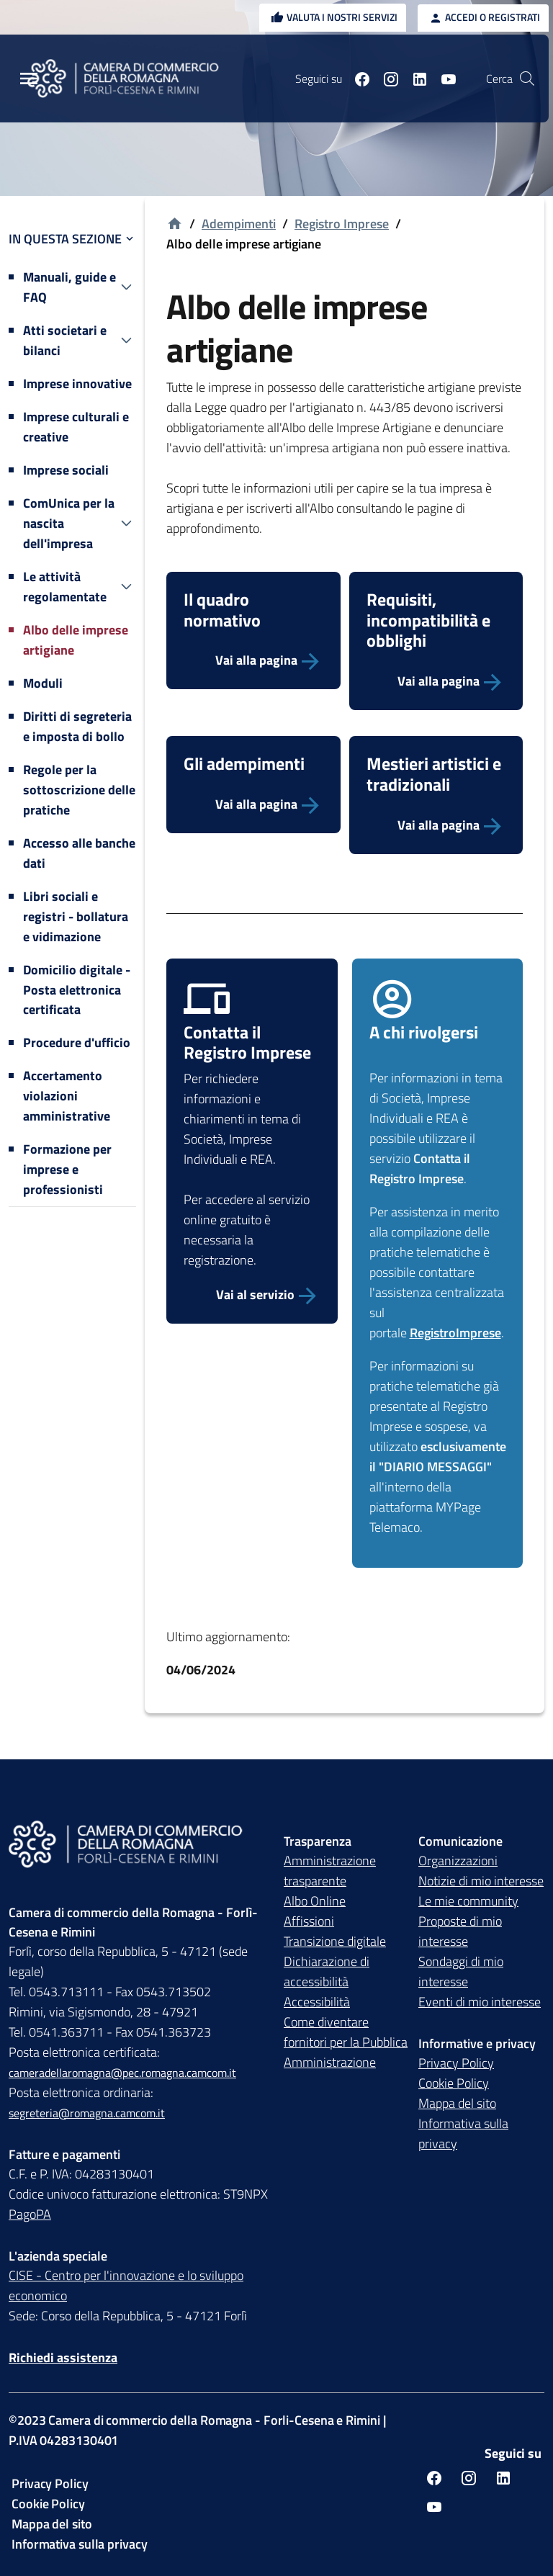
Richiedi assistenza (63, 2357)
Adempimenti (239, 223)
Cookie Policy (453, 2083)
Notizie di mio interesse (481, 1880)
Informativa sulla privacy (463, 2133)
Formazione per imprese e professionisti (67, 1169)
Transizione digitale (335, 1941)
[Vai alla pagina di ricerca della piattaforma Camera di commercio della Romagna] (527, 78)
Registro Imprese (342, 223)
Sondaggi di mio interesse (460, 1971)
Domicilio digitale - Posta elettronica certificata (76, 990)
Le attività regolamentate (65, 586)
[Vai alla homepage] (174, 224)
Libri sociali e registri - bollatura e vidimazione (75, 916)
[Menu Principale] (29, 79)
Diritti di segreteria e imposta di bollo (77, 726)
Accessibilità (317, 2001)
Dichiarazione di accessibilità (326, 1971)
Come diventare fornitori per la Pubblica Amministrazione (346, 2042)
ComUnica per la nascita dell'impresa (68, 523)
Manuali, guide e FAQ (69, 287)
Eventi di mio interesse (479, 2001)
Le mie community (468, 1901)
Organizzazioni (458, 1860)
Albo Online (315, 1901)
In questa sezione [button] (72, 238)
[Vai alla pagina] (253, 660)
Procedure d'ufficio (76, 1042)
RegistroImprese (455, 1332)
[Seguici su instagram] (385, 78)
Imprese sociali (66, 470)
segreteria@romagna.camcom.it (87, 2113)
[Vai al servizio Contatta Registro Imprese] (252, 1294)
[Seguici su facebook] (356, 78)
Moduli (43, 683)
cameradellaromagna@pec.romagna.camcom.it (122, 2072)
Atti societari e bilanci (65, 340)
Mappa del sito (457, 2103)
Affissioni (309, 1921)
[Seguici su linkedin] (414, 78)
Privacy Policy (456, 2063)
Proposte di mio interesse (460, 1931)
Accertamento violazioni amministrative (66, 1096)
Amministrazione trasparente (330, 1870)
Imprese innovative (77, 383)
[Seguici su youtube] (442, 78)
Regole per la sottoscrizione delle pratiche (79, 790)
